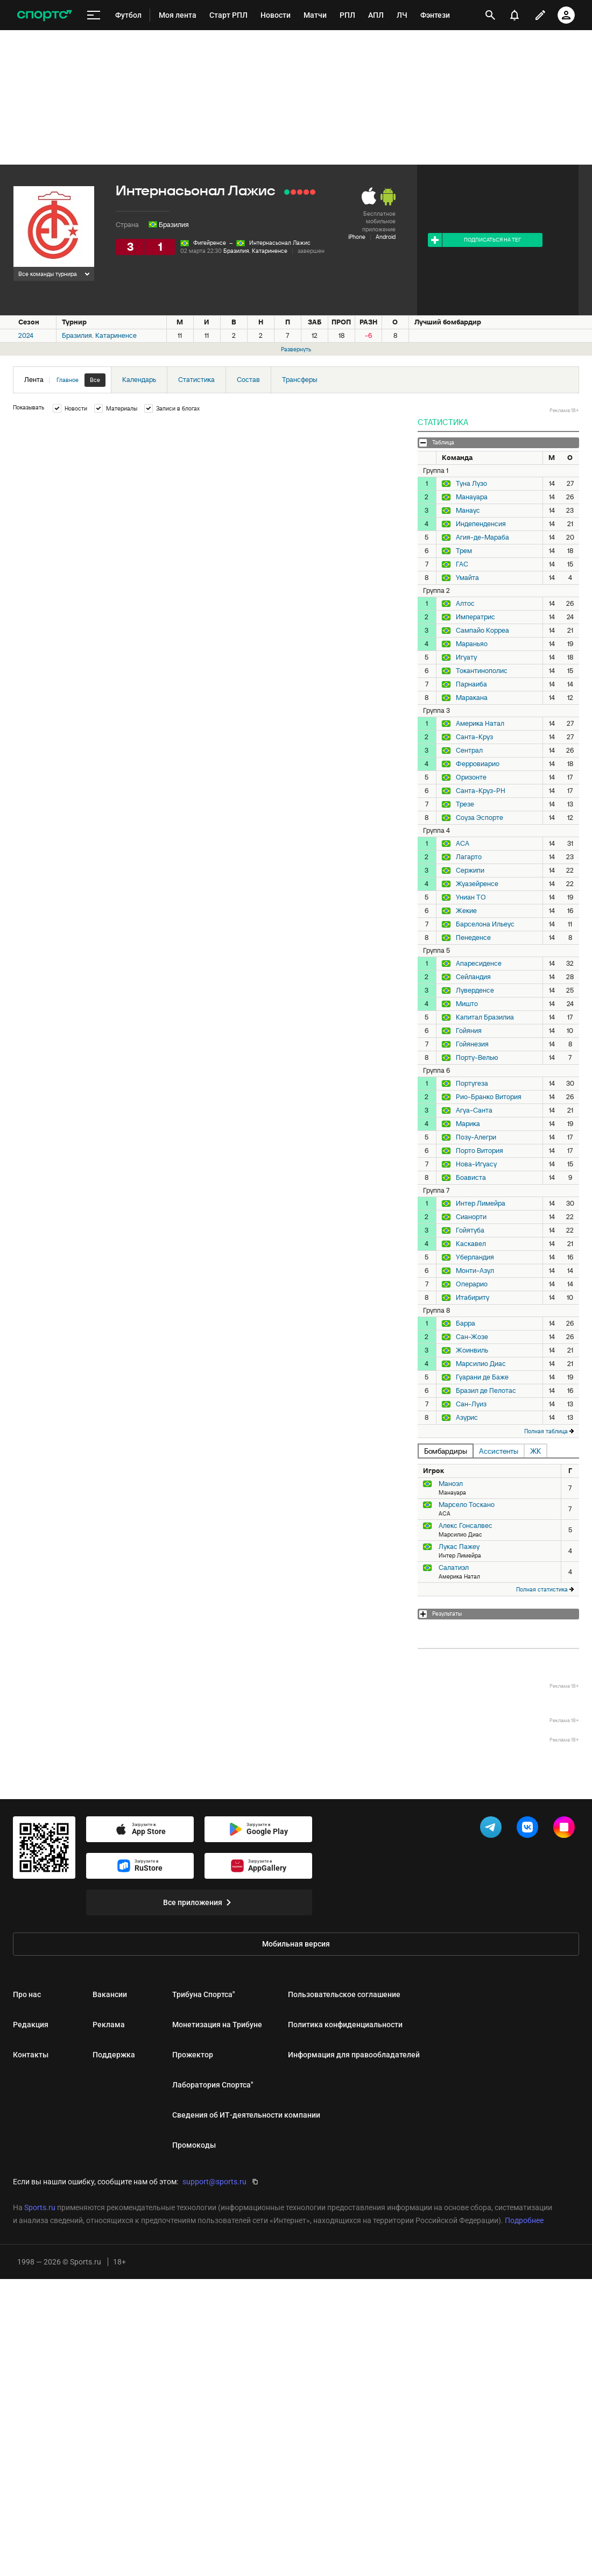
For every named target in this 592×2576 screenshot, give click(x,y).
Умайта (467, 578)
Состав (248, 379)
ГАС (462, 564)
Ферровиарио (477, 764)
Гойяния (469, 1031)
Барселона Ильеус (485, 924)
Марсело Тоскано (467, 1504)
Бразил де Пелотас (486, 1390)
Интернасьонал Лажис (280, 242)
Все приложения (199, 1902)
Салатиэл (454, 1567)
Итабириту (472, 1297)
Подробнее (524, 2220)
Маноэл (451, 1483)
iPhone (356, 236)
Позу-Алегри (476, 1137)
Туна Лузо (471, 483)
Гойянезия (472, 1044)
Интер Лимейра (480, 1203)
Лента (64, 380)
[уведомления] (514, 15)
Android (386, 236)
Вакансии (110, 1994)
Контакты (30, 2054)
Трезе (465, 804)
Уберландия (475, 1257)
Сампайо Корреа (482, 630)
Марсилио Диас (481, 1364)
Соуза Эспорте (479, 817)
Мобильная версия (296, 1944)
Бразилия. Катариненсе (255, 250)
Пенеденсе (473, 937)
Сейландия (473, 977)
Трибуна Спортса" (203, 1994)
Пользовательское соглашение (344, 1994)
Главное (68, 380)
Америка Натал (480, 723)
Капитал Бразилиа (485, 1017)
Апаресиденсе (479, 963)
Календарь (139, 379)
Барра (465, 1323)
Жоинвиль (472, 1350)
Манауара (472, 497)
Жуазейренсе (477, 884)
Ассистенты (498, 1451)
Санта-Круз (474, 737)
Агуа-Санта (474, 1110)
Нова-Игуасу (476, 1164)
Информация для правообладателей (354, 2054)
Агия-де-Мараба (482, 537)
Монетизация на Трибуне (217, 2024)
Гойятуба (470, 1230)
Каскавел (471, 1244)
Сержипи (470, 870)
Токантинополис (482, 671)
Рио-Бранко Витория (488, 1097)
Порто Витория (479, 1151)
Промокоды (194, 2145)
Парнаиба (471, 684)
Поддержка (114, 2054)
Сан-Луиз (471, 1404)
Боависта (471, 1177)
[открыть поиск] (490, 15)
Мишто (467, 1004)
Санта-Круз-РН (480, 791)
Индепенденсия (481, 524)
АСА (462, 843)
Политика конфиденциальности (345, 2024)
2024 (25, 335)
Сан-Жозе (472, 1337)
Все (95, 380)
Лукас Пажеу (459, 1546)
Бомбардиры (445, 1451)
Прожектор (192, 2054)
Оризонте (471, 777)
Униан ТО (471, 897)
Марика (468, 1124)
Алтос (465, 603)
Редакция (30, 2024)
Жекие (466, 911)
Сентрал (469, 750)
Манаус (468, 510)
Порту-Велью (477, 1057)
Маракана (472, 697)
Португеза (472, 1083)
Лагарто (469, 857)
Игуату (466, 657)
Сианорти (471, 1217)
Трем (464, 551)
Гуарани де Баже (482, 1377)
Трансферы (300, 379)
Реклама (109, 2024)
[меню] (94, 15)
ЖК (535, 1451)
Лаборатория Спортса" (212, 2084)
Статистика (196, 379)
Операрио (472, 1284)
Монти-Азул (475, 1270)
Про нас (27, 1994)
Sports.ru (39, 2207)
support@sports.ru (214, 2181)
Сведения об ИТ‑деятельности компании (246, 2115)
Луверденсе (475, 990)
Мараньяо (472, 644)
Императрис (475, 617)
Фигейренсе (209, 242)
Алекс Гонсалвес (465, 1525)
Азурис (467, 1417)
